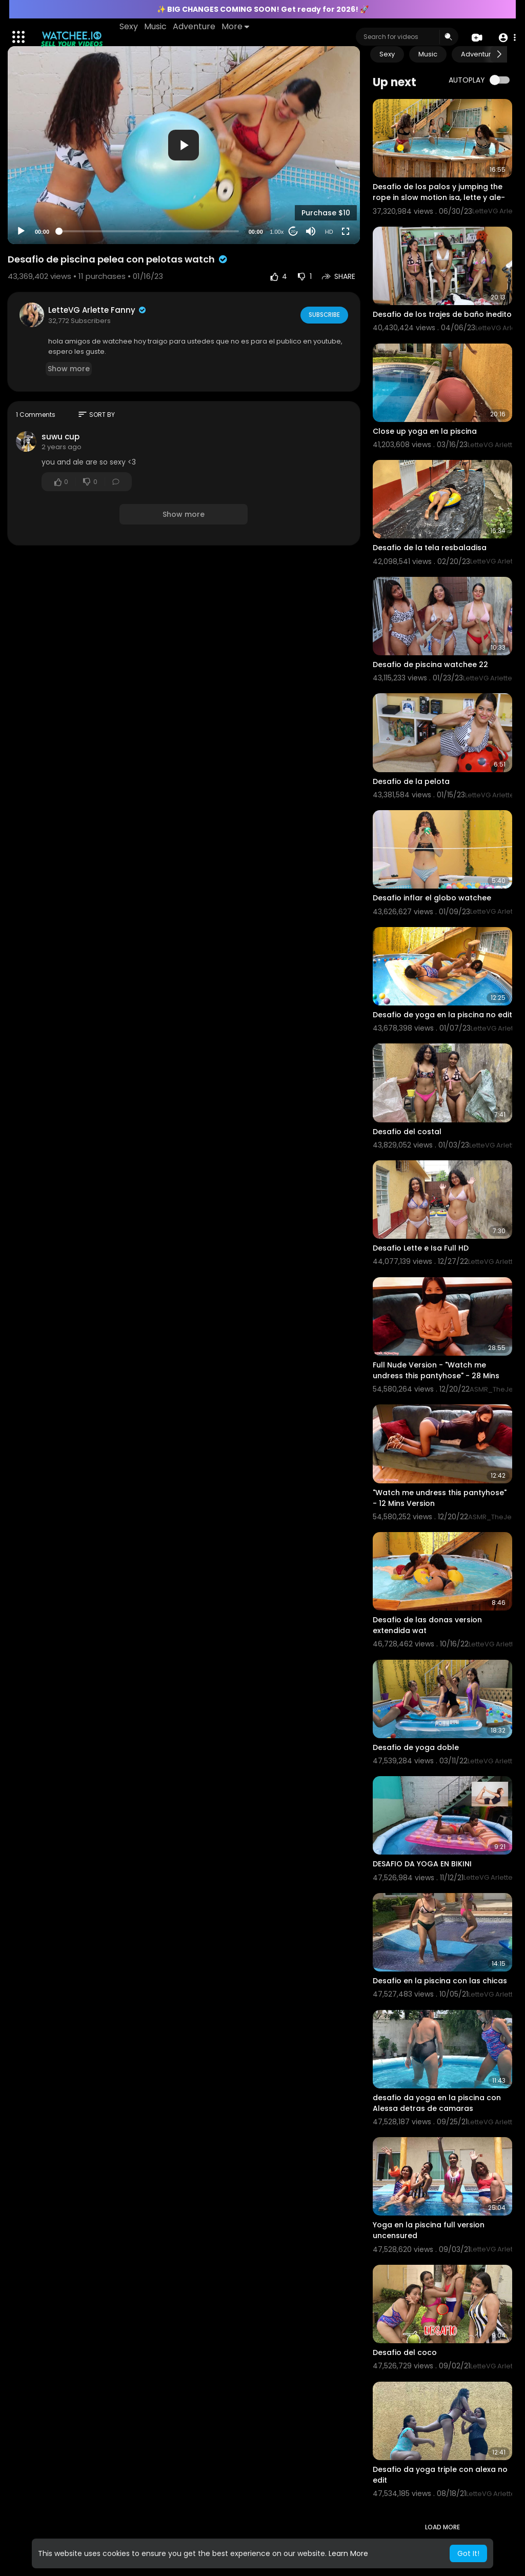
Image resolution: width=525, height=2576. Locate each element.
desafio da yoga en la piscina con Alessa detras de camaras (437, 2103)
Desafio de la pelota (411, 781)
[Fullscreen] (345, 231)
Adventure (195, 26)
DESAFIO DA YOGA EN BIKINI (422, 1864)
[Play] (21, 231)
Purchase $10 (325, 213)
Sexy (129, 26)
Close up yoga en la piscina (425, 431)
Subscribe (323, 314)
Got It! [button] (468, 2553)
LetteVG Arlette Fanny (97, 310)
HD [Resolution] (329, 232)
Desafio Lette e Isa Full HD (421, 1248)
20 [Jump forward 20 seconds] (293, 231)
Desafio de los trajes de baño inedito (442, 314)
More (236, 26)
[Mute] (311, 231)
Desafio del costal (407, 1131)
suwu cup (60, 436)
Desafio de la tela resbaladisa (430, 547)
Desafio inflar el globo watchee (432, 898)
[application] (184, 145)
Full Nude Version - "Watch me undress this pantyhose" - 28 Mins (436, 1370)
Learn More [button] (348, 2553)
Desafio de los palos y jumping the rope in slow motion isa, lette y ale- (439, 192)
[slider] (149, 231)
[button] (506, 37)
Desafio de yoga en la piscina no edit (442, 1015)
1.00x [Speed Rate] (277, 232)
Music (156, 26)
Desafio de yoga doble (416, 1747)
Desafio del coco (405, 2352)
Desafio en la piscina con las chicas (440, 1981)
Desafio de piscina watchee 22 (430, 664)
